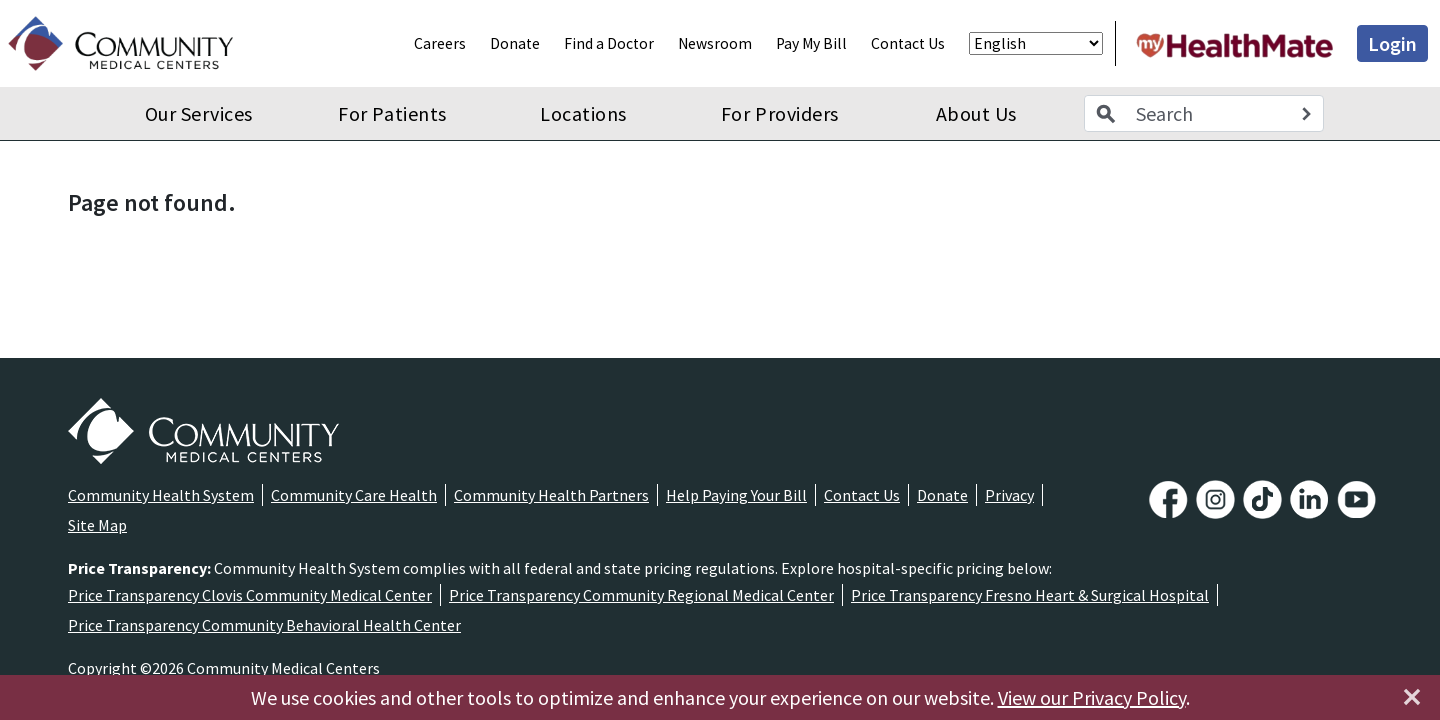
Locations (583, 113)
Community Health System (161, 495)
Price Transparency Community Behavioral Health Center (264, 625)
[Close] (1412, 697)
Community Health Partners (551, 495)
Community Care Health (354, 495)
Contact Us (908, 43)
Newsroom (715, 43)
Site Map (97, 525)
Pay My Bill (811, 43)
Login (1392, 43)
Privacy (1009, 495)
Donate (515, 43)
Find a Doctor (609, 43)
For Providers (780, 113)
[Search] (1306, 114)
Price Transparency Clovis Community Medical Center (250, 595)
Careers (440, 43)
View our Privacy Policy (1092, 697)
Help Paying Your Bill (736, 495)
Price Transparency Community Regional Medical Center (641, 595)
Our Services (199, 113)
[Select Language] (1036, 43)
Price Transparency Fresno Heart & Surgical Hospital (1030, 595)
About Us (976, 113)
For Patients (392, 113)
